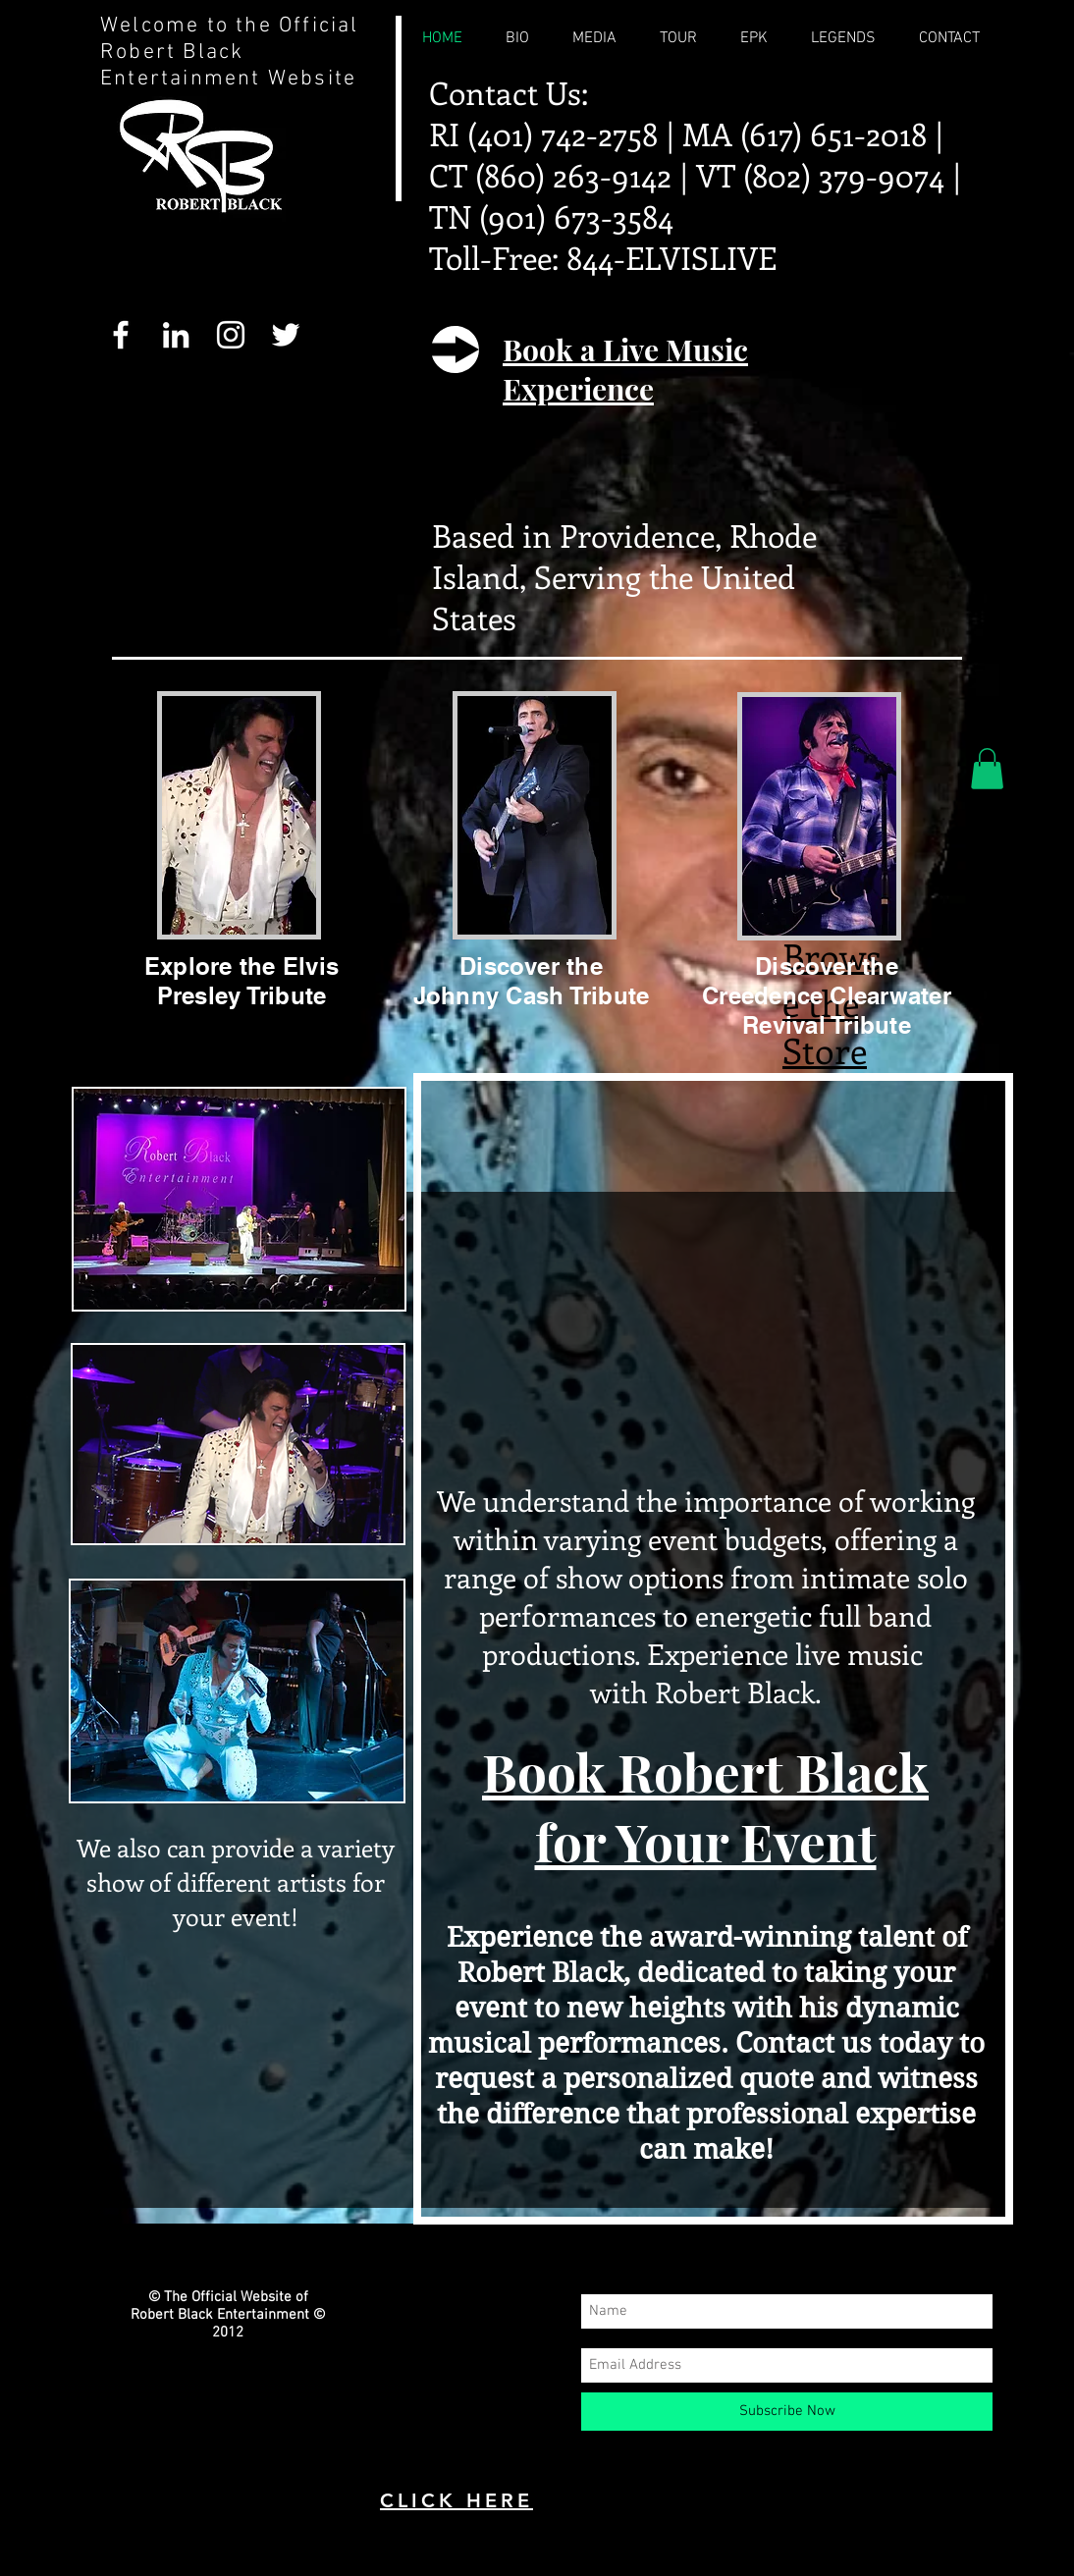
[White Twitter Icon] (285, 334)
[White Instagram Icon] (230, 334)
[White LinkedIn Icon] (175, 334)
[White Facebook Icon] (120, 334)
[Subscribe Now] (787, 2411)
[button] (987, 768)
